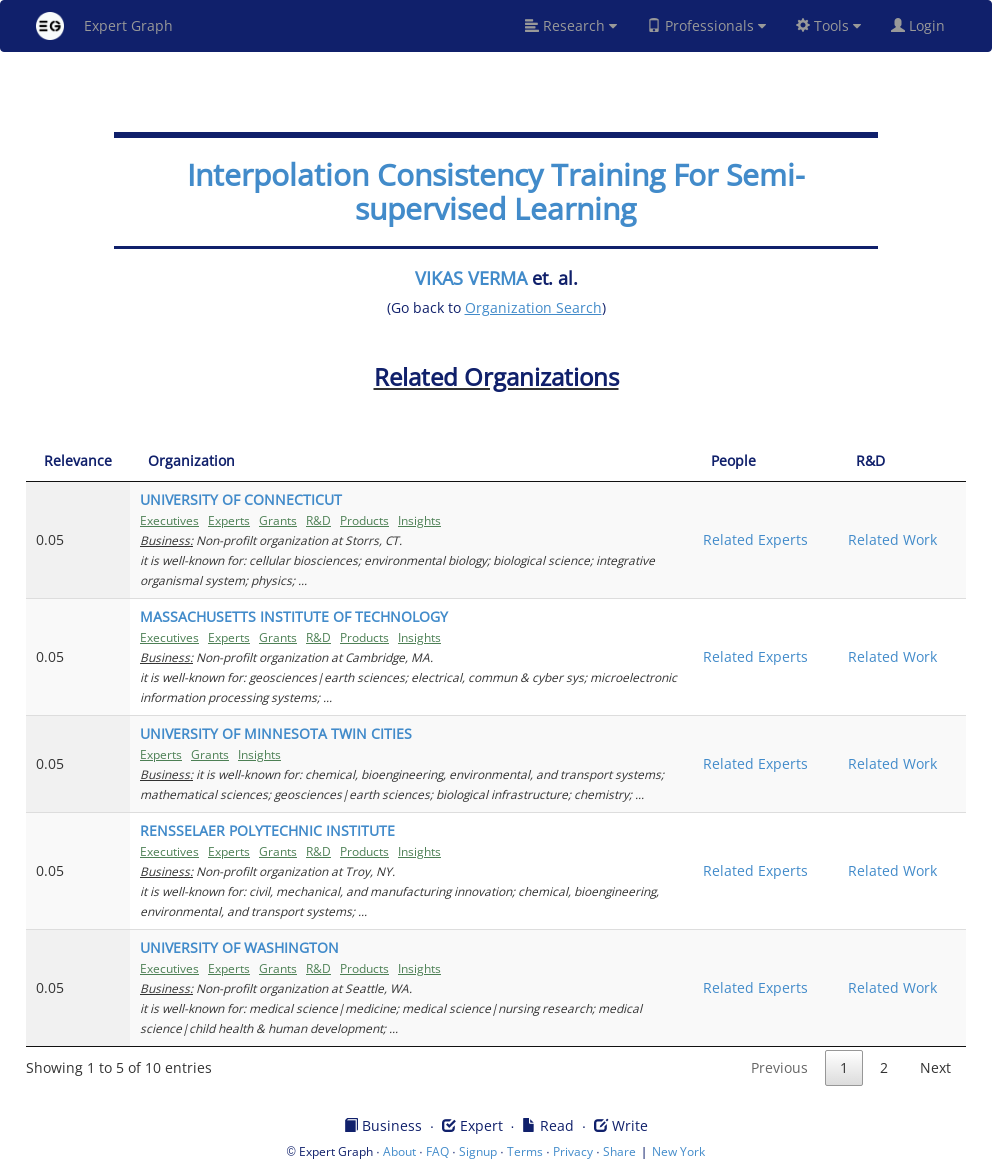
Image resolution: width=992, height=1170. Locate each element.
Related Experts (755, 539)
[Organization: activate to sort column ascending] (411, 461)
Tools (828, 25)
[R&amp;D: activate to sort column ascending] (902, 461)
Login (926, 25)
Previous (779, 1067)
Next (935, 1067)
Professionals (706, 25)
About (399, 1151)
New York (678, 1151)
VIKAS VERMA (471, 278)
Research (571, 25)
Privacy (573, 1151)
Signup (478, 1151)
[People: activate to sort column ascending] (765, 461)
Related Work (892, 539)
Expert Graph (104, 26)
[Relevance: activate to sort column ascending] (78, 461)
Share (619, 1151)
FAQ (437, 1151)
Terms (525, 1151)
